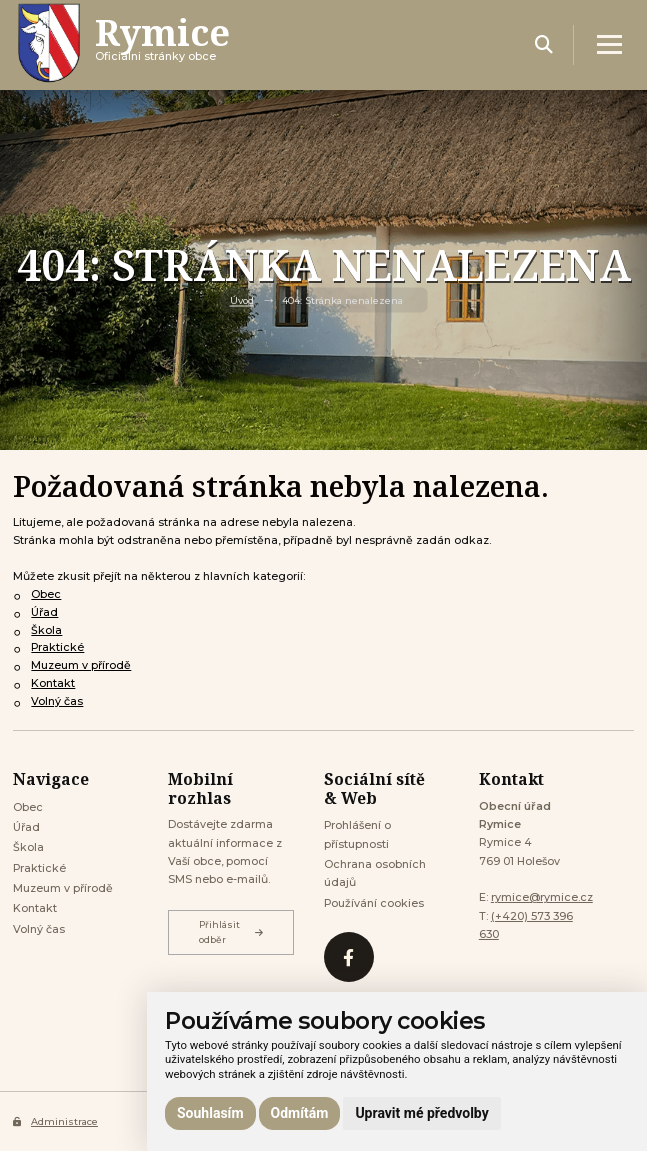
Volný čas (57, 701)
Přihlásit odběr (231, 932)
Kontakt (53, 683)
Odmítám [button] (300, 1113)
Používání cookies (374, 903)
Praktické (57, 647)
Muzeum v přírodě (81, 665)
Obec (46, 594)
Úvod (242, 300)
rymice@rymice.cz (542, 897)
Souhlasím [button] (210, 1113)
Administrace (55, 1121)
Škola (46, 630)
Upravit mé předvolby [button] (421, 1113)
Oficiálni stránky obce (162, 44)
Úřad (44, 612)
